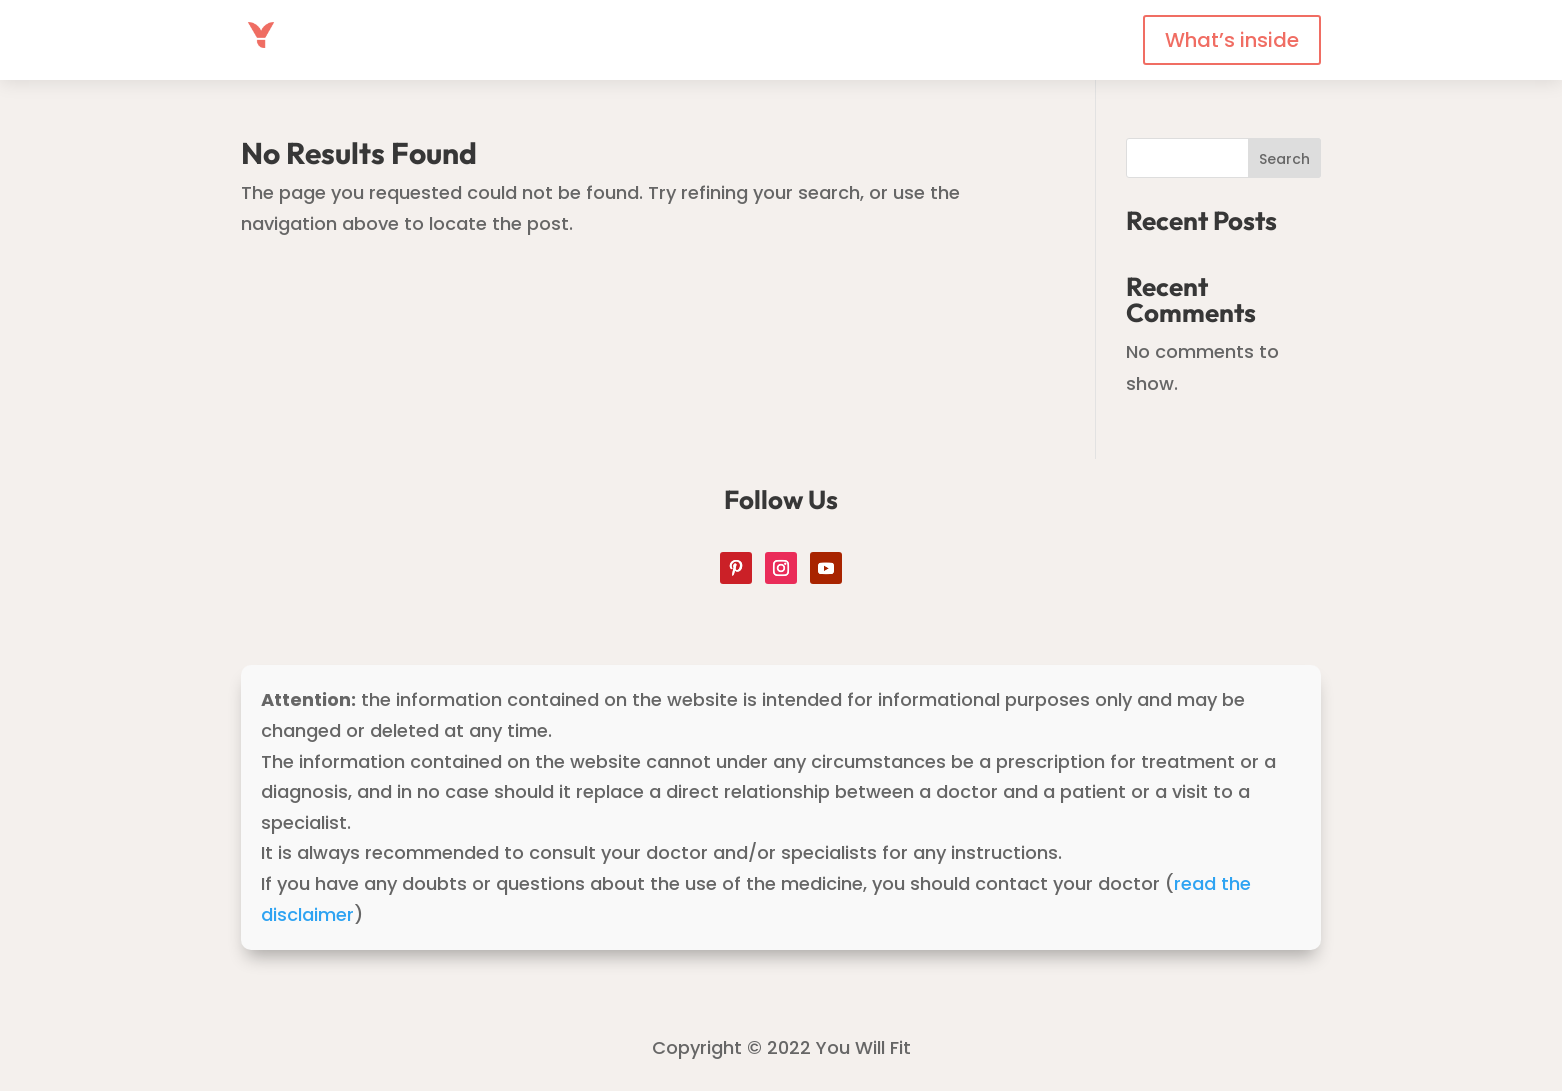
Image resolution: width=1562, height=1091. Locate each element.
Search (1284, 159)
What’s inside (1232, 40)
